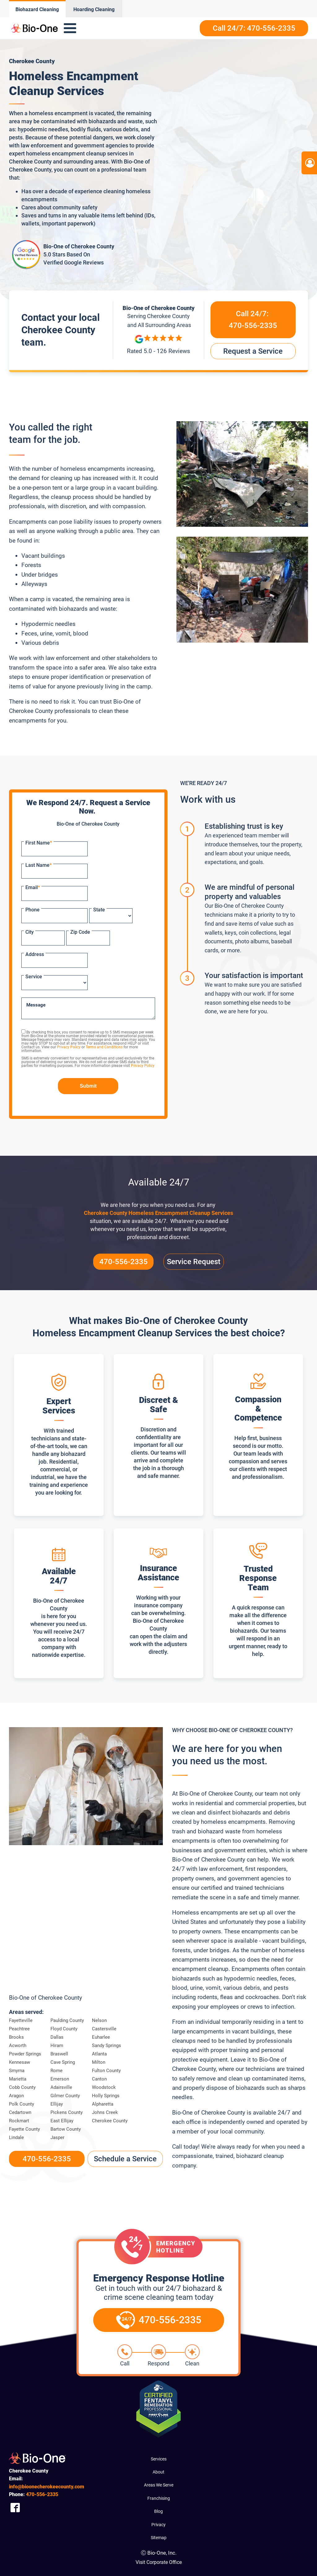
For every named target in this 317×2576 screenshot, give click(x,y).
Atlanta (99, 2054)
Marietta (17, 2079)
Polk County (21, 2104)
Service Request (193, 1261)
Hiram (56, 2045)
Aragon (16, 2095)
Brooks (16, 2037)
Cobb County (22, 2087)
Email (32, 887)
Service (33, 977)
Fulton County (106, 2070)
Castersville (104, 2029)
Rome (56, 2070)
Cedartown (20, 2112)
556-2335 (42, 2494)
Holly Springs (105, 2095)
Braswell (59, 2054)
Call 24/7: (253, 320)
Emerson (59, 2079)
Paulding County (67, 2020)
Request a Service (253, 351)
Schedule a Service (125, 2159)
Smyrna (16, 2070)
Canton (99, 2079)
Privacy (158, 2524)
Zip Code (80, 932)
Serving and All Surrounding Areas (158, 320)
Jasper (57, 2137)
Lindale (16, 2137)
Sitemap (159, 2537)
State (99, 910)
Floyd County (63, 2029)
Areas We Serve (158, 2484)
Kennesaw (19, 2062)
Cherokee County (110, 2121)
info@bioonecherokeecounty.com (46, 2487)
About (158, 2471)
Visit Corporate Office (159, 2562)
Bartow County (65, 2129)
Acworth (17, 2045)
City (29, 932)
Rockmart (19, 2121)
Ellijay (56, 2104)
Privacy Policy (68, 1047)
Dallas (56, 2037)
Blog (158, 2511)
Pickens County (66, 2112)
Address (34, 954)
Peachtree (19, 2029)
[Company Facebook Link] (15, 2507)
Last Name (38, 865)
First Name (38, 843)
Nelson (99, 2020)
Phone (32, 910)
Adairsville (61, 2087)
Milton (98, 2062)
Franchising (158, 2498)
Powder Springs (25, 2054)
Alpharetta (102, 2104)
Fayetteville (21, 2020)
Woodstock (104, 2087)
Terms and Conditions (104, 1047)
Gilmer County (65, 2095)
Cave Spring (62, 2062)
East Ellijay (61, 2121)
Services (159, 2458)
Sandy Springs (106, 2045)
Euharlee (101, 2037)
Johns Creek (105, 2112)
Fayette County (24, 2129)
